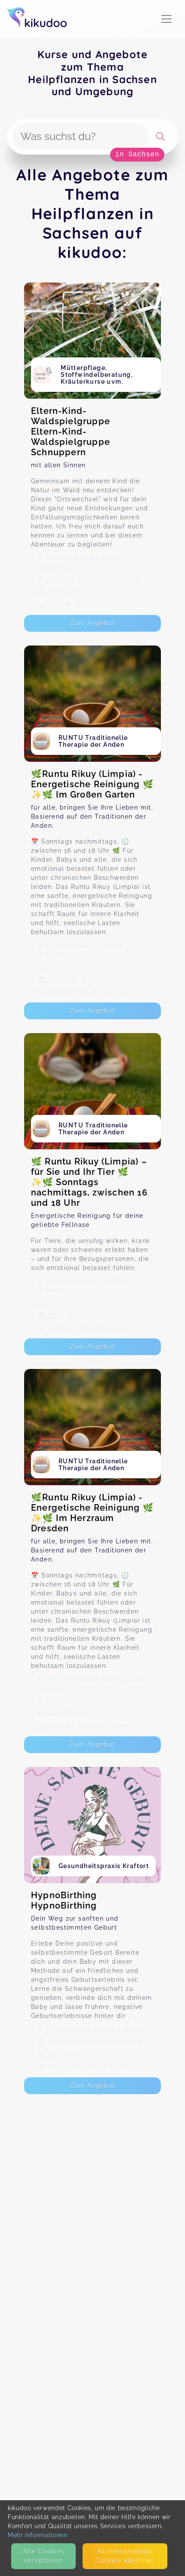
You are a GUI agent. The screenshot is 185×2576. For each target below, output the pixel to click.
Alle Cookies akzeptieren (44, 2556)
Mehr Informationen (38, 2535)
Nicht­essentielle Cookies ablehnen (124, 2556)
